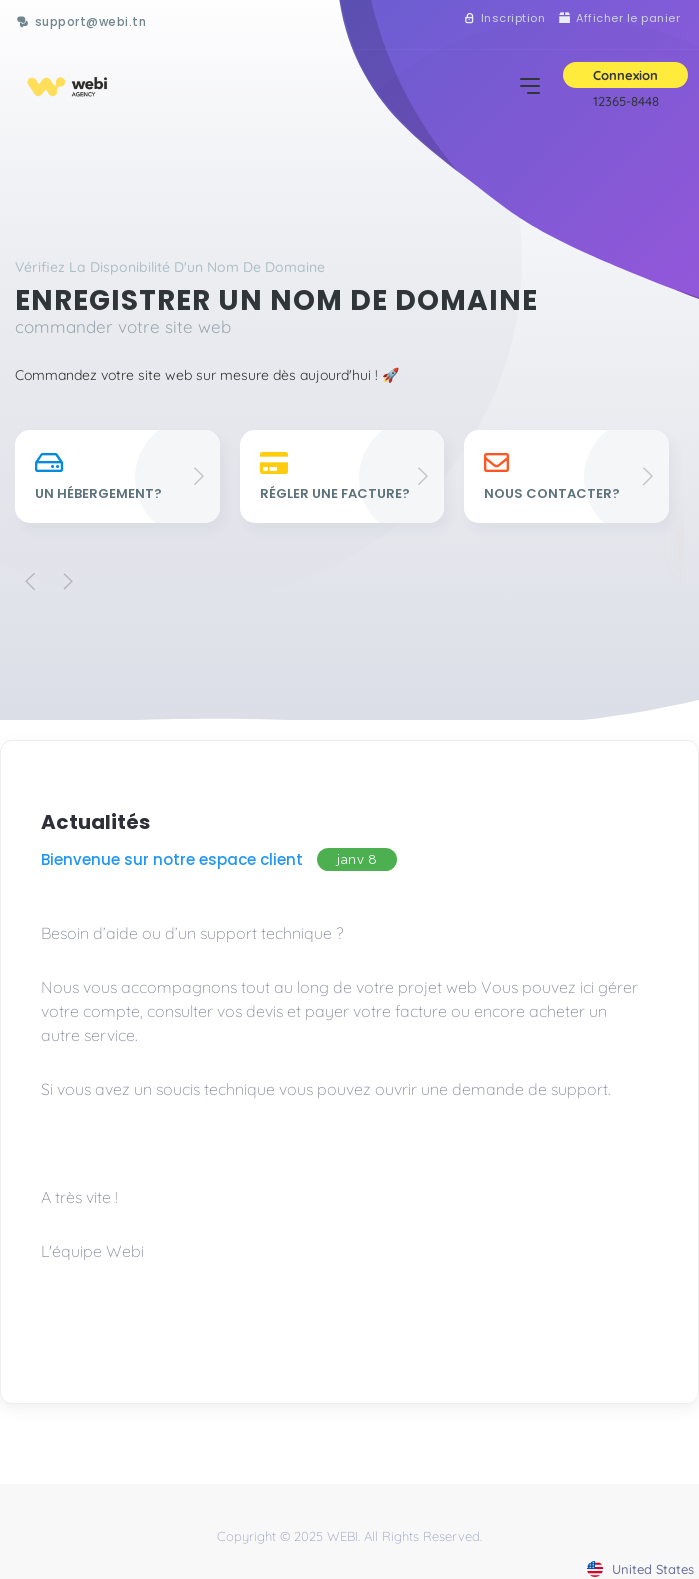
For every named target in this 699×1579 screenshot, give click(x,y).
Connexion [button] (625, 75)
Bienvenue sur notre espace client (172, 859)
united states (640, 1569)
